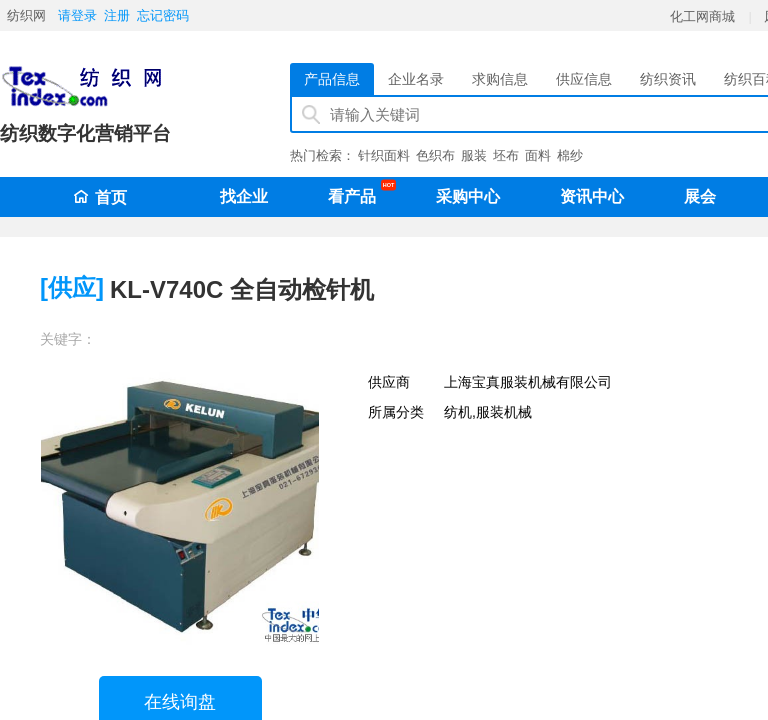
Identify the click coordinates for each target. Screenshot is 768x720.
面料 (538, 155)
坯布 (506, 155)
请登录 (77, 15)
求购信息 (500, 79)
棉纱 (570, 155)
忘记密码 (163, 15)
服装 (474, 155)
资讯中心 (592, 196)
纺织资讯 (668, 79)
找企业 (244, 196)
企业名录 (416, 79)
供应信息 (584, 79)
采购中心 (468, 196)
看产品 (357, 193)
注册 (117, 15)
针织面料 (384, 155)
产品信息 (332, 79)
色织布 (435, 155)
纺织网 (26, 15)
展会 (700, 196)
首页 (100, 197)
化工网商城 (702, 16)
